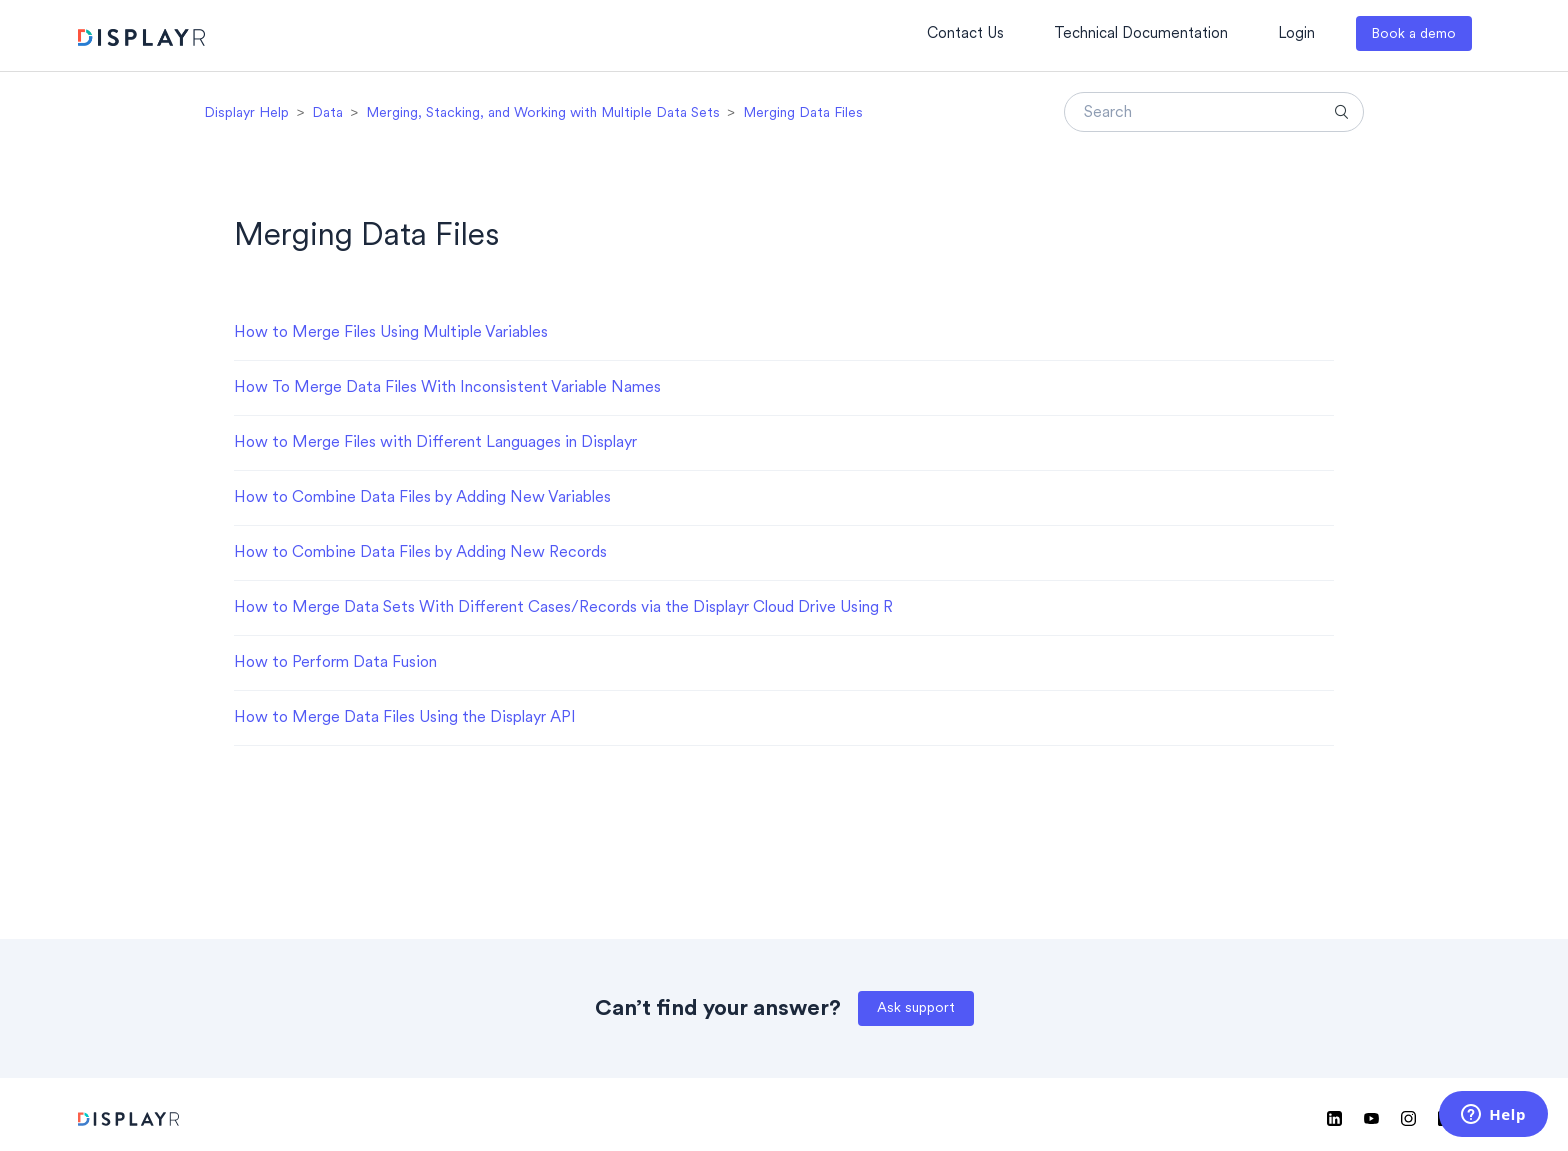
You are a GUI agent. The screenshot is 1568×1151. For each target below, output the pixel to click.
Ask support (916, 1008)
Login (1296, 34)
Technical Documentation (1141, 34)
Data (327, 113)
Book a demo (1413, 34)
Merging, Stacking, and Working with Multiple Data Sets (543, 113)
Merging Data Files (803, 113)
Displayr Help (246, 113)
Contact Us (965, 34)
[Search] (1214, 112)
